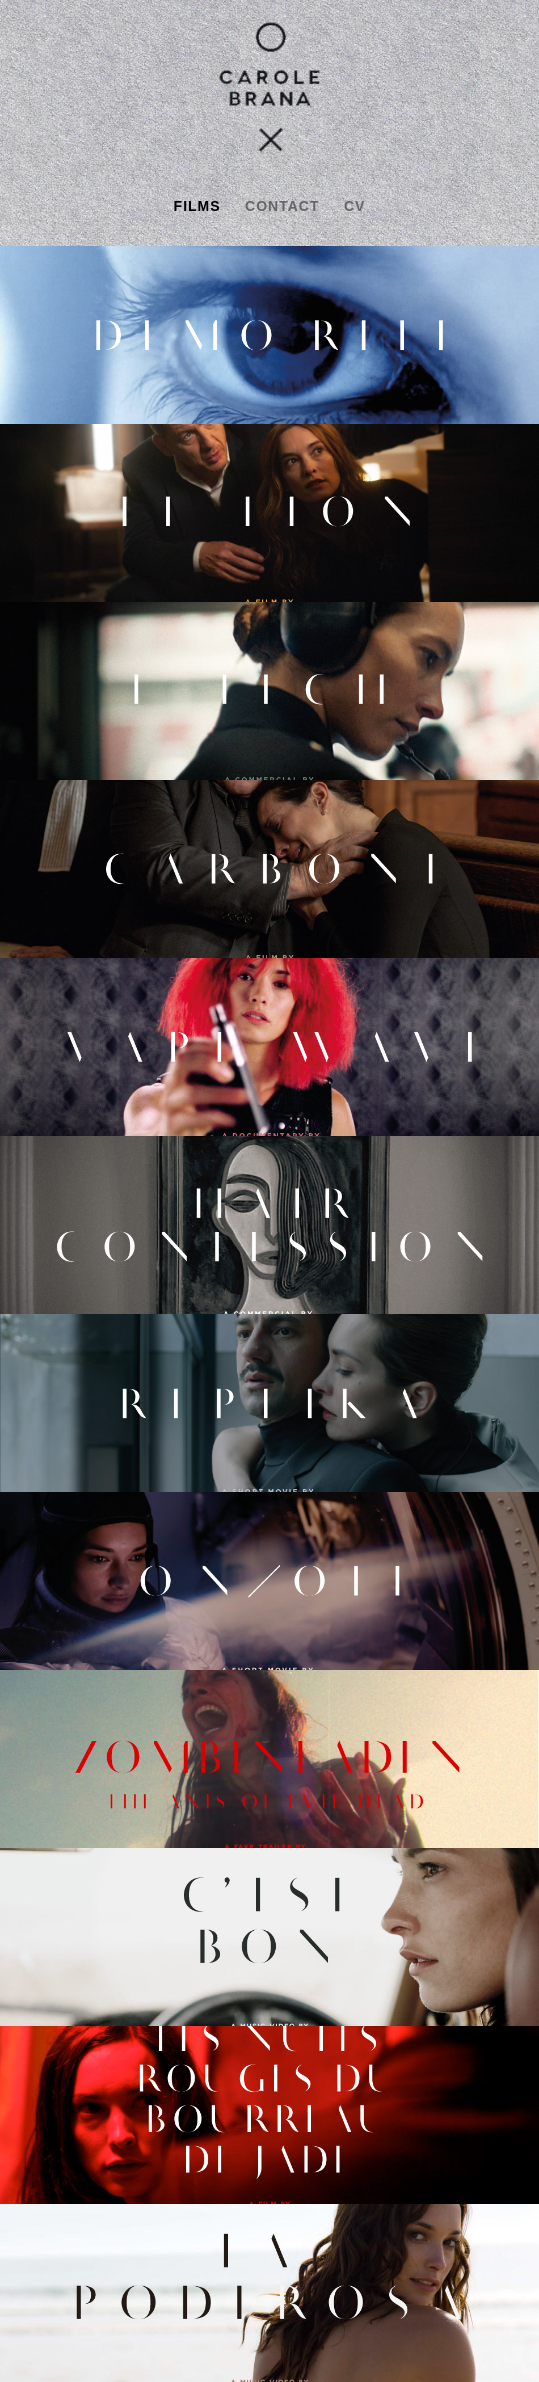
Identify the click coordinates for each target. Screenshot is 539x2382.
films (197, 206)
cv (354, 206)
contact (282, 206)
